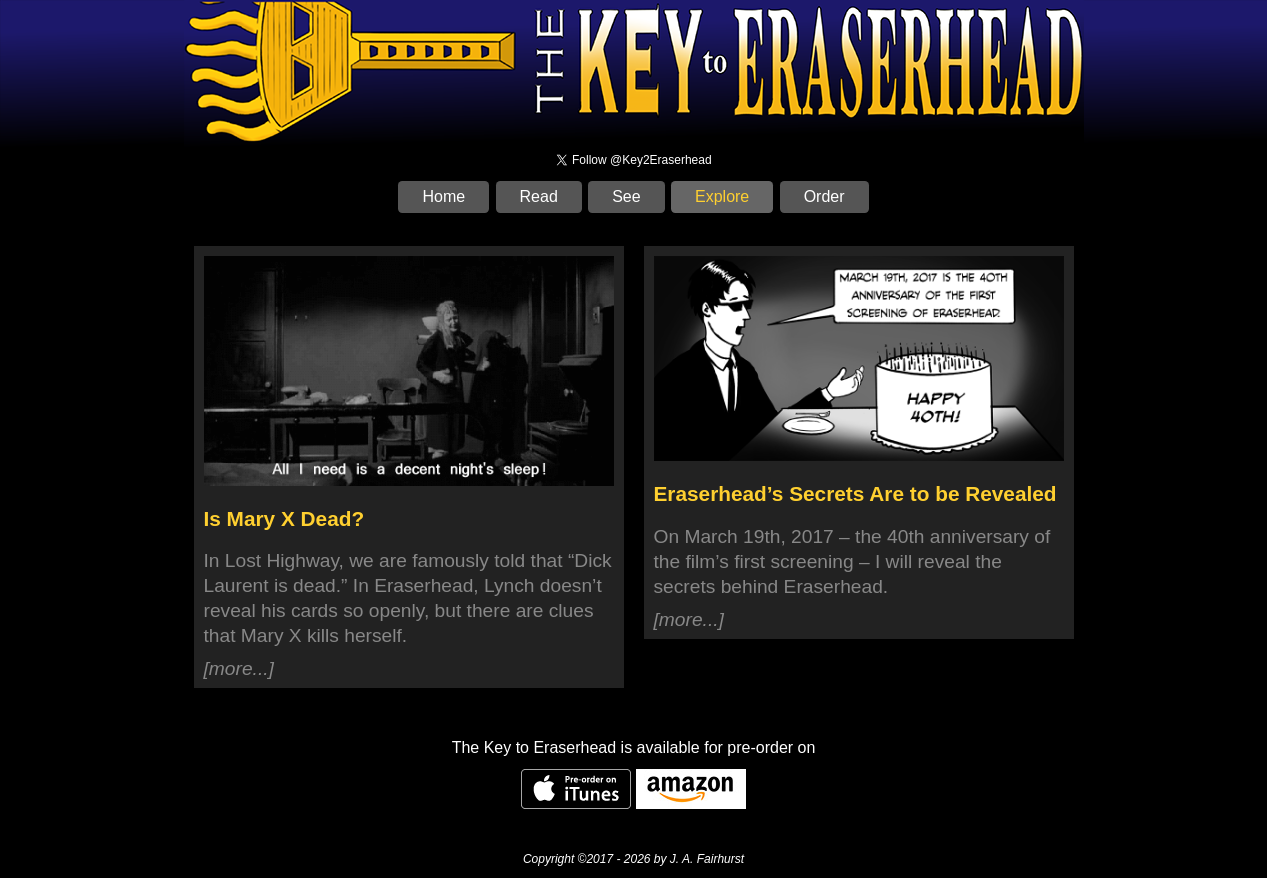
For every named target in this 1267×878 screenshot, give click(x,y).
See (626, 196)
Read (539, 196)
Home (443, 196)
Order (824, 196)
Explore (722, 196)
